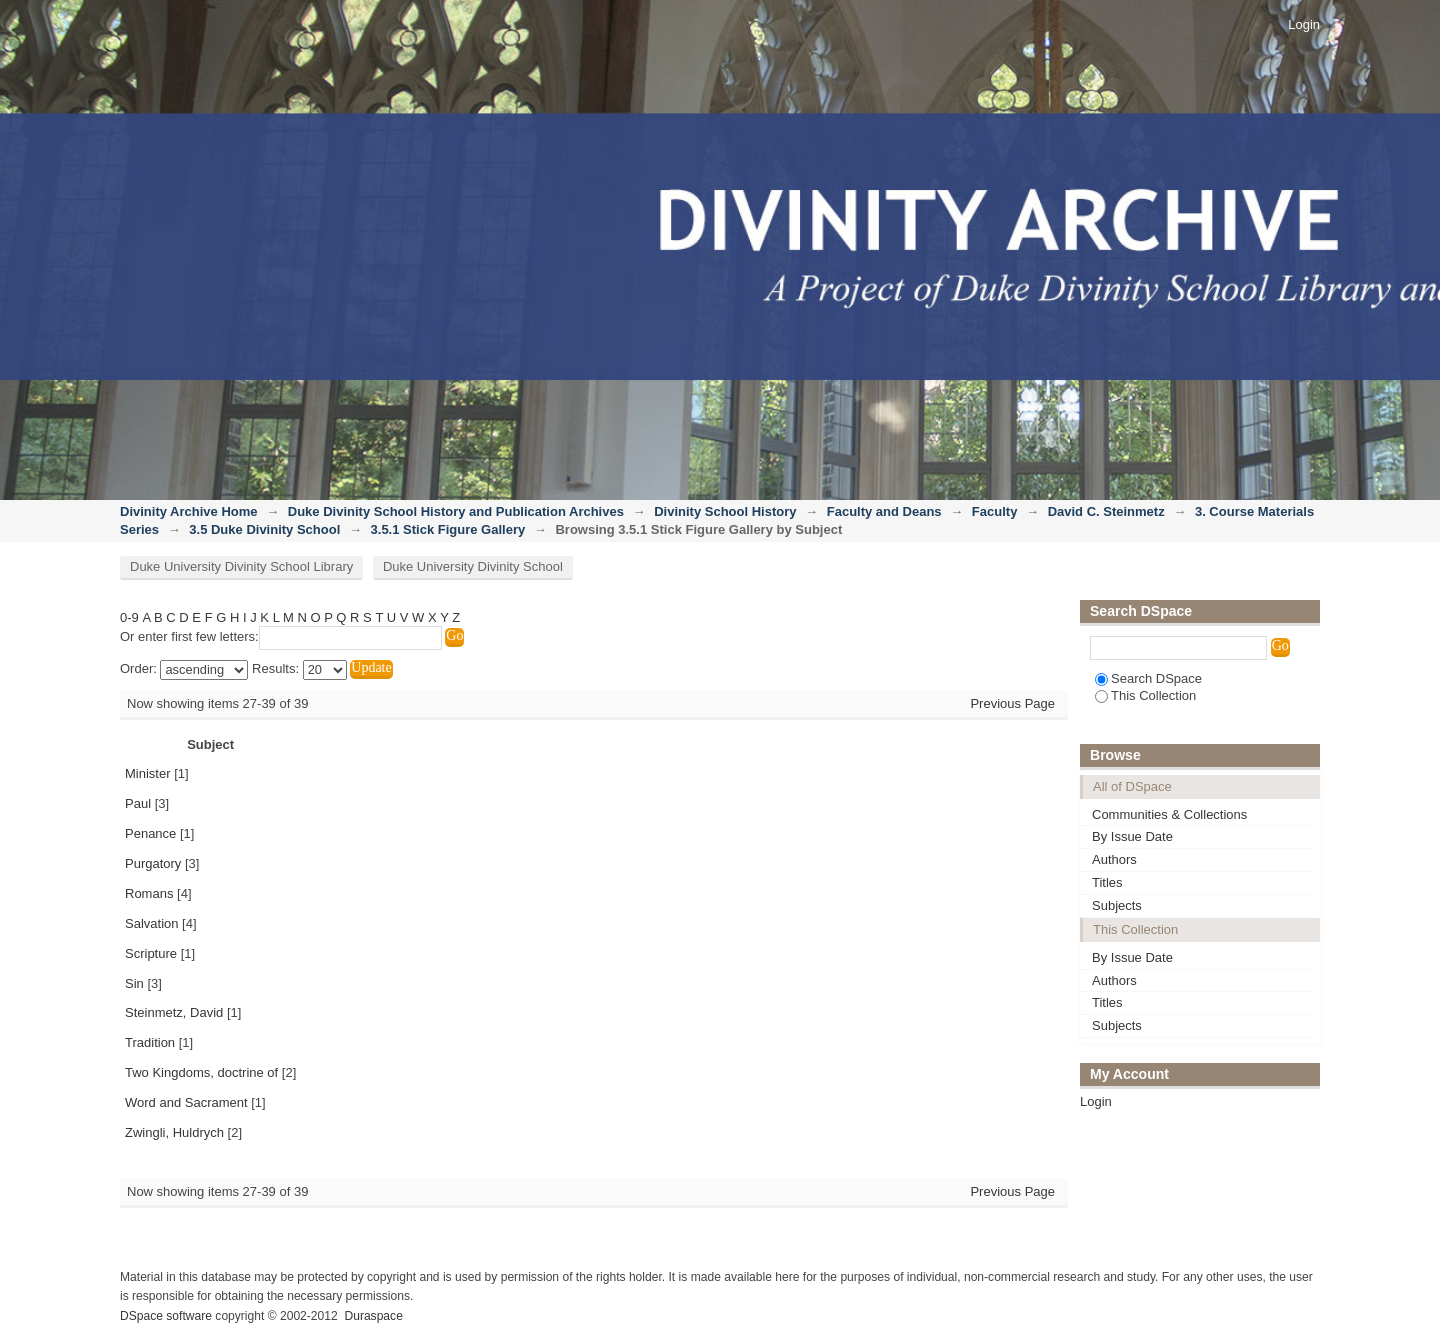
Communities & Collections (1169, 814)
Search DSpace (1148, 678)
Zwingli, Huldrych (174, 1132)
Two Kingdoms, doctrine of (201, 1072)
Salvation (151, 923)
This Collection (1145, 695)
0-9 (129, 617)
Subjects (1117, 905)
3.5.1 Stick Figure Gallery (448, 529)
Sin (134, 983)
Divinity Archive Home (189, 511)
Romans (149, 893)
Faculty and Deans (884, 511)
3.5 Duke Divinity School (264, 529)
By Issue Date (1132, 836)
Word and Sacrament (186, 1102)
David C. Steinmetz (1106, 511)
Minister (148, 773)
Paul (138, 803)
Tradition (150, 1042)
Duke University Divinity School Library (241, 566)
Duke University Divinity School (473, 566)
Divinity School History (725, 511)
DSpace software (166, 1316)
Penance (150, 833)
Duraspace (373, 1316)
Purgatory (153, 863)
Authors (1114, 859)
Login (1304, 24)
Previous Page (1012, 703)
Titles (1107, 882)
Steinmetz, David (174, 1012)
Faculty (995, 511)
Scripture (151, 953)
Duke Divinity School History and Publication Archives (456, 511)
